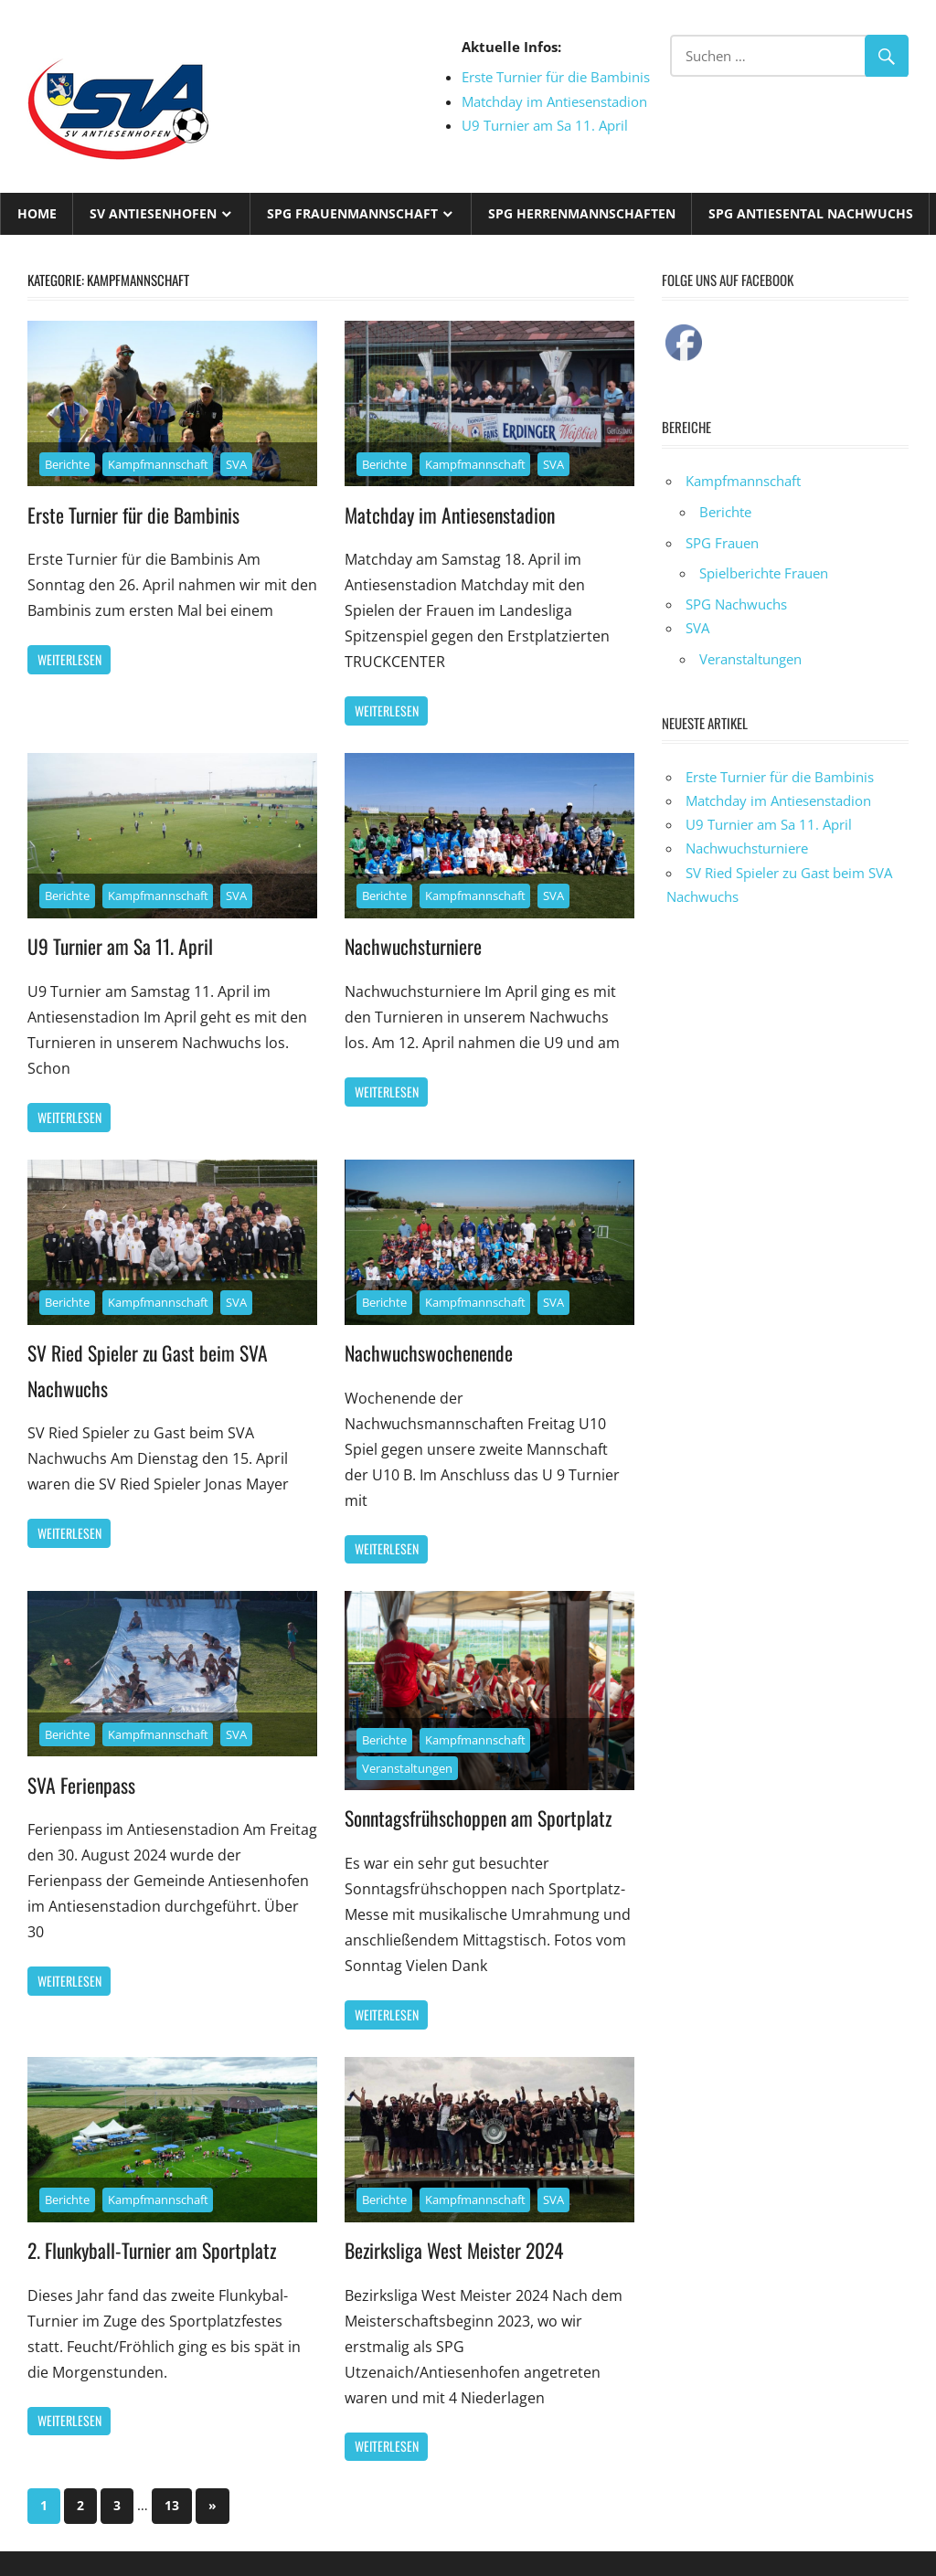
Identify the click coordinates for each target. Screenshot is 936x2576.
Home (37, 213)
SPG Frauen (722, 543)
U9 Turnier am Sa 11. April (545, 125)
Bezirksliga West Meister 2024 (457, 2248)
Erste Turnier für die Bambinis (556, 77)
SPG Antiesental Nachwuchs (810, 213)
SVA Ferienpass (82, 1783)
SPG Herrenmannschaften (581, 213)
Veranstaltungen (407, 1767)
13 (172, 2504)
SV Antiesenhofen (153, 213)
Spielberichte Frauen (763, 573)
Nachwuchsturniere (415, 945)
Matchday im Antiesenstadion (554, 101)
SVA (236, 464)
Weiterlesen (69, 659)
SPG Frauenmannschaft (352, 213)
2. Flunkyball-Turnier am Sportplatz (155, 2248)
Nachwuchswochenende (430, 1351)
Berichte (67, 464)
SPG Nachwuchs (736, 604)
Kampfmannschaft (158, 464)
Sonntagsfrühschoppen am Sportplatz (480, 1817)
